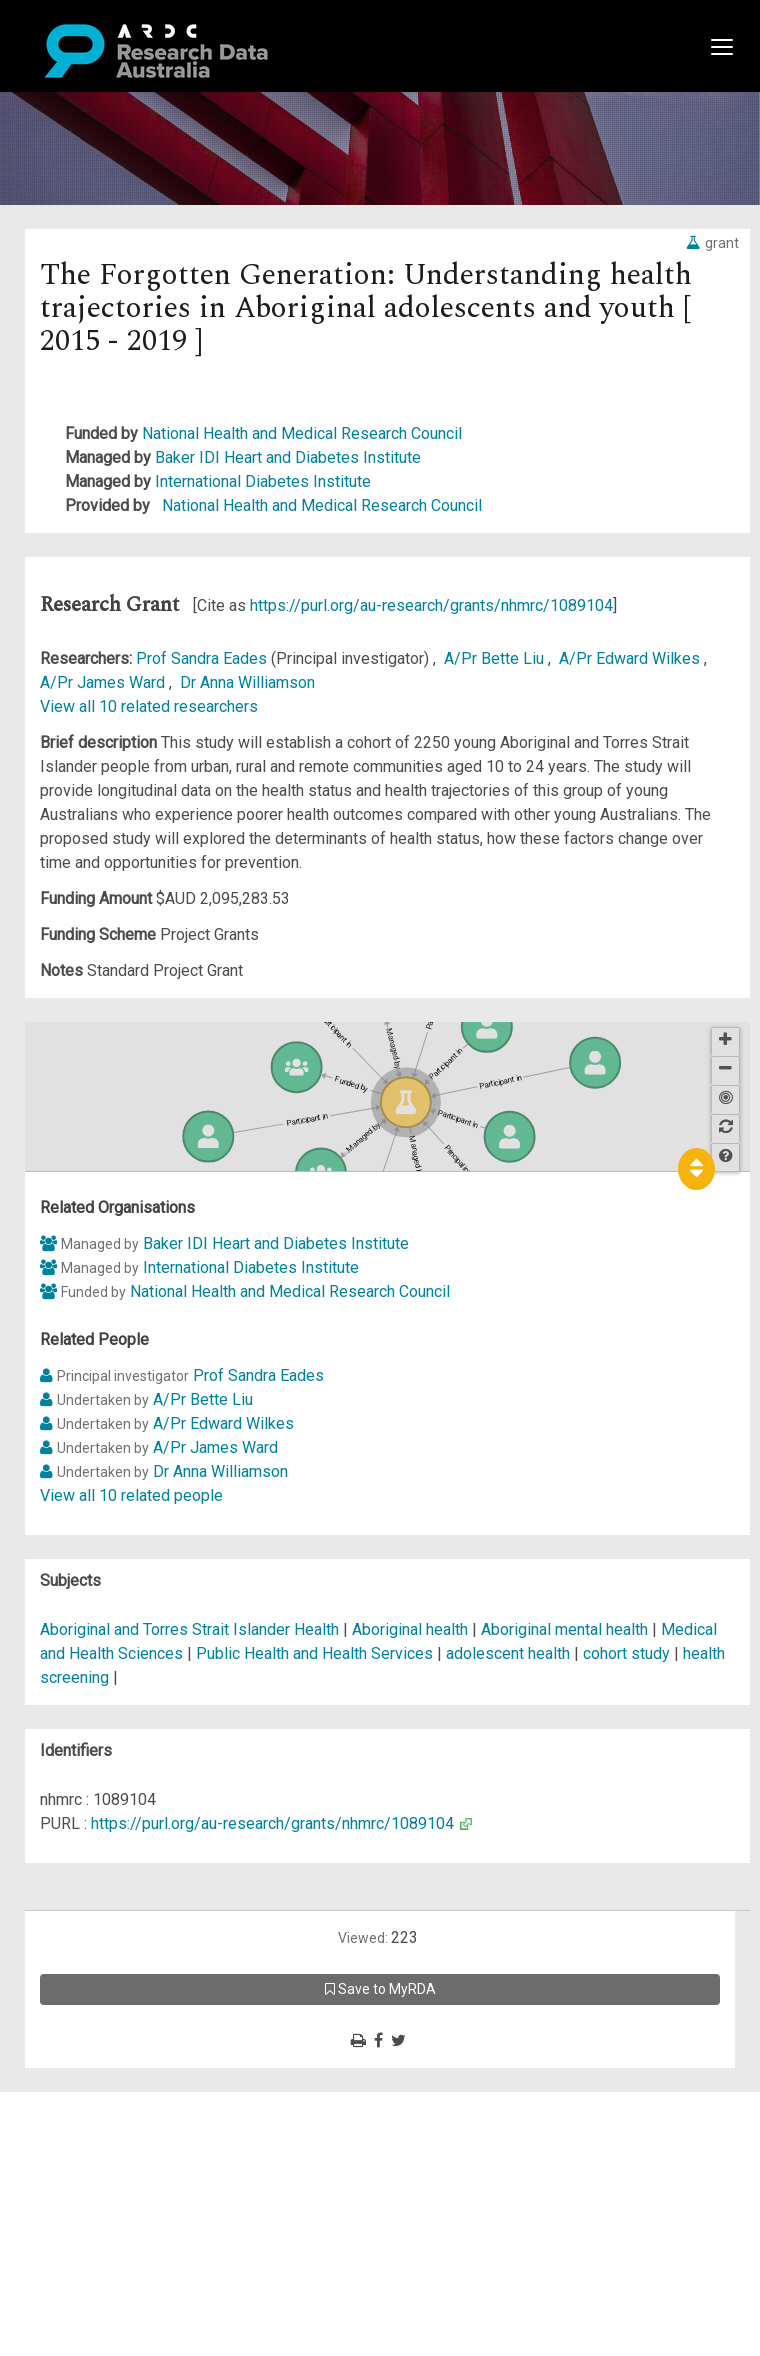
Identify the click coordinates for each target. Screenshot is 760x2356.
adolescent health (508, 1653)
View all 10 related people (131, 1495)
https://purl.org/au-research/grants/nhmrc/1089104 (431, 605)
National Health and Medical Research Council (302, 433)
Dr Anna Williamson (247, 682)
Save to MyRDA (380, 1989)
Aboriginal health (410, 1629)
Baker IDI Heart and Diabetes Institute (288, 457)
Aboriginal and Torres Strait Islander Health (191, 1629)
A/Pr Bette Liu (496, 658)
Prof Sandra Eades (203, 658)
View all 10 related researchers (149, 706)
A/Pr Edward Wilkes (631, 658)
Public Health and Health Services (316, 1653)
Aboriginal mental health (564, 1629)
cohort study (626, 1653)
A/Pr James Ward (104, 682)
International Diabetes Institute (263, 481)
